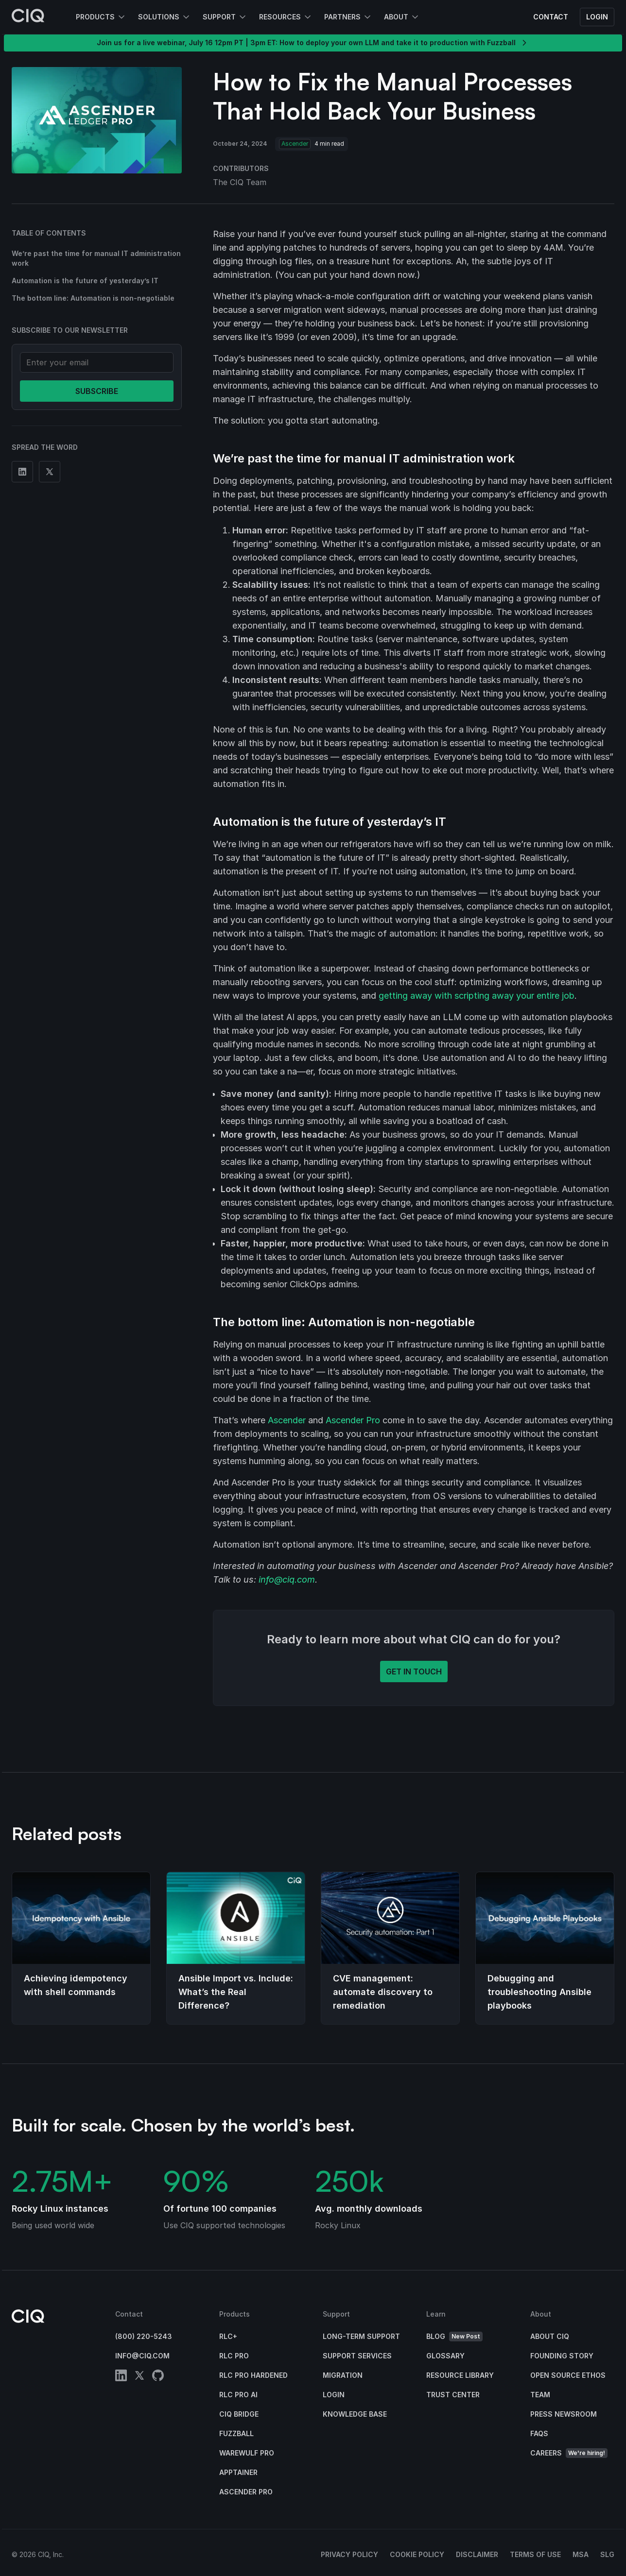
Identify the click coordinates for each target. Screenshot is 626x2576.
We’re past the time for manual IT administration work (96, 258)
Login (597, 17)
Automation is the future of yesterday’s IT (85, 280)
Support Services (357, 2356)
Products (95, 17)
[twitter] (139, 2377)
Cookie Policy (417, 2554)
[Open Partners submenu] (366, 17)
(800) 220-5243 (143, 2336)
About (396, 17)
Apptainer (238, 2472)
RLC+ (228, 2336)
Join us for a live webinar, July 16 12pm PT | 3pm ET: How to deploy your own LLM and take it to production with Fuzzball (313, 43)
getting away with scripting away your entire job (476, 995)
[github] (158, 2377)
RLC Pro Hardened (253, 2375)
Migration (343, 2375)
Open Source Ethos (568, 2375)
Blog (454, 2337)
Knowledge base (355, 2414)
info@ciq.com (287, 1579)
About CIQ (549, 2336)
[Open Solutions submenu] (185, 17)
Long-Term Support (361, 2336)
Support (219, 17)
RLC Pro (234, 2356)
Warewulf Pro (246, 2453)
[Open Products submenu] (120, 17)
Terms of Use (535, 2554)
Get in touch (414, 1671)
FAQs (539, 2433)
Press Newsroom (563, 2414)
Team (540, 2394)
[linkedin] (121, 2377)
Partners (342, 17)
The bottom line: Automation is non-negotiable (93, 298)
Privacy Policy (349, 2554)
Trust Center (453, 2394)
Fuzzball (236, 2433)
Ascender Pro (353, 1420)
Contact (550, 17)
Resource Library (460, 2375)
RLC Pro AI (238, 2394)
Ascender (287, 1420)
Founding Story (561, 2356)
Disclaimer (477, 2554)
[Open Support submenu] (241, 17)
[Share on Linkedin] (22, 471)
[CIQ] (28, 17)
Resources (280, 17)
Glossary (445, 2356)
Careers (569, 2453)
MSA (581, 2554)
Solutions (158, 17)
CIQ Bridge (239, 2414)
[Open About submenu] (414, 17)
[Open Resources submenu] (307, 17)
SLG (607, 2554)
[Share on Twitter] (49, 471)
